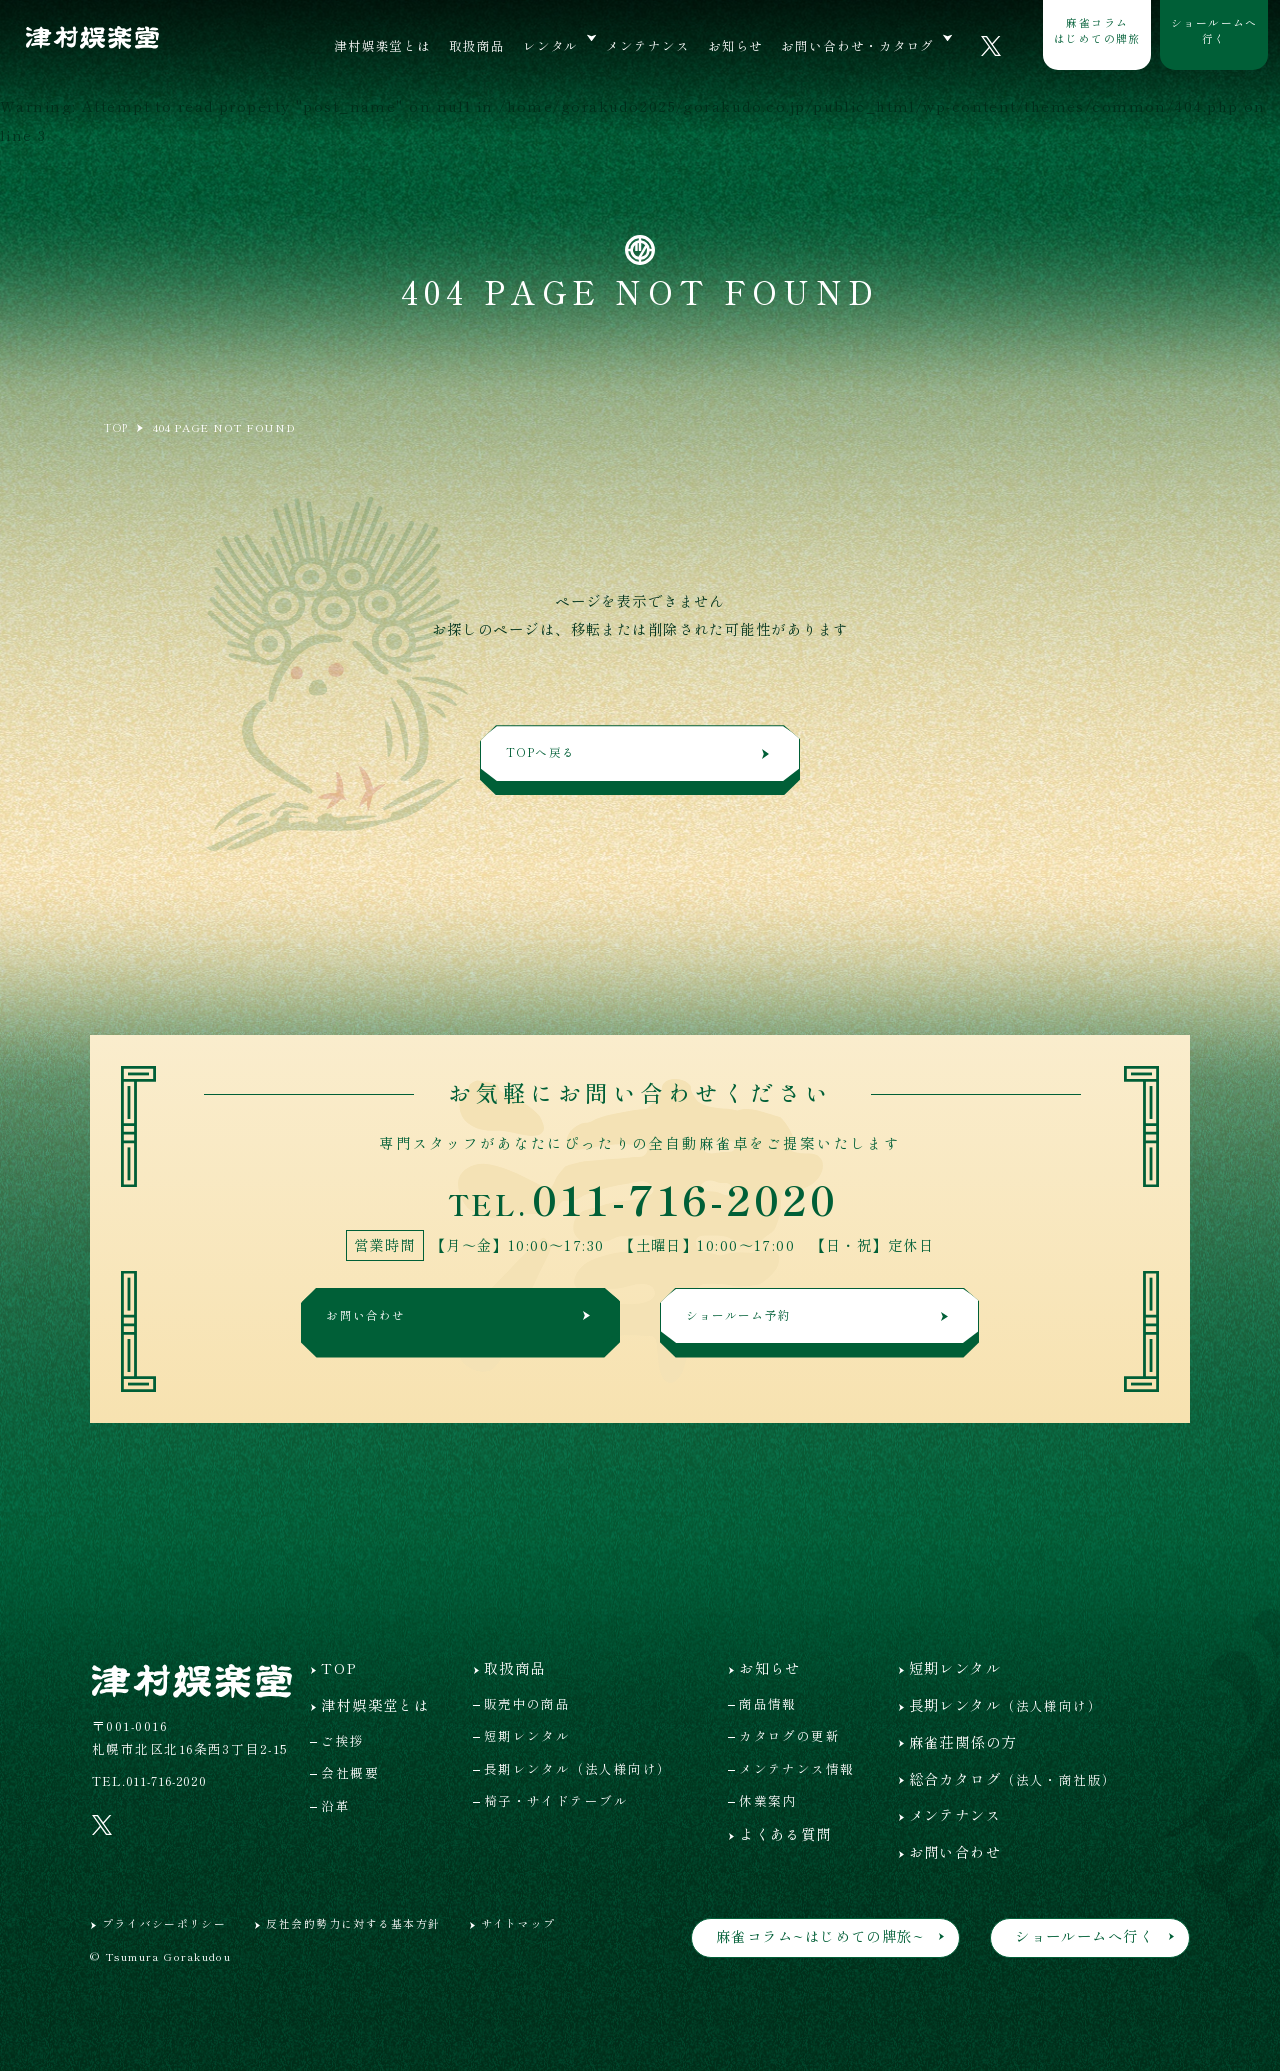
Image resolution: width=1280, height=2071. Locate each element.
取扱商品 (477, 45)
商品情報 (768, 1703)
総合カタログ (1013, 1778)
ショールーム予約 (820, 1321)
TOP (339, 1667)
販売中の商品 (527, 1703)
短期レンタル (527, 1735)
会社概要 (350, 1772)
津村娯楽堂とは (382, 45)
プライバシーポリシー (164, 1923)
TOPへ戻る (640, 758)
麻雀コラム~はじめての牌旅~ (820, 1935)
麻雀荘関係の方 (963, 1741)
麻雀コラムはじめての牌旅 (1097, 30)
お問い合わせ (462, 1321)
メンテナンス (647, 45)
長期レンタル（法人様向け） (578, 1768)
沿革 (335, 1805)
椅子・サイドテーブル (556, 1800)
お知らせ (736, 45)
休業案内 (768, 1800)
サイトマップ (518, 1923)
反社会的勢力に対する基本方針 (353, 1923)
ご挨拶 (342, 1740)
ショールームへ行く (1214, 30)
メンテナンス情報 (797, 1768)
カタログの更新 (789, 1735)
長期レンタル (1006, 1704)
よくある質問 (785, 1833)
